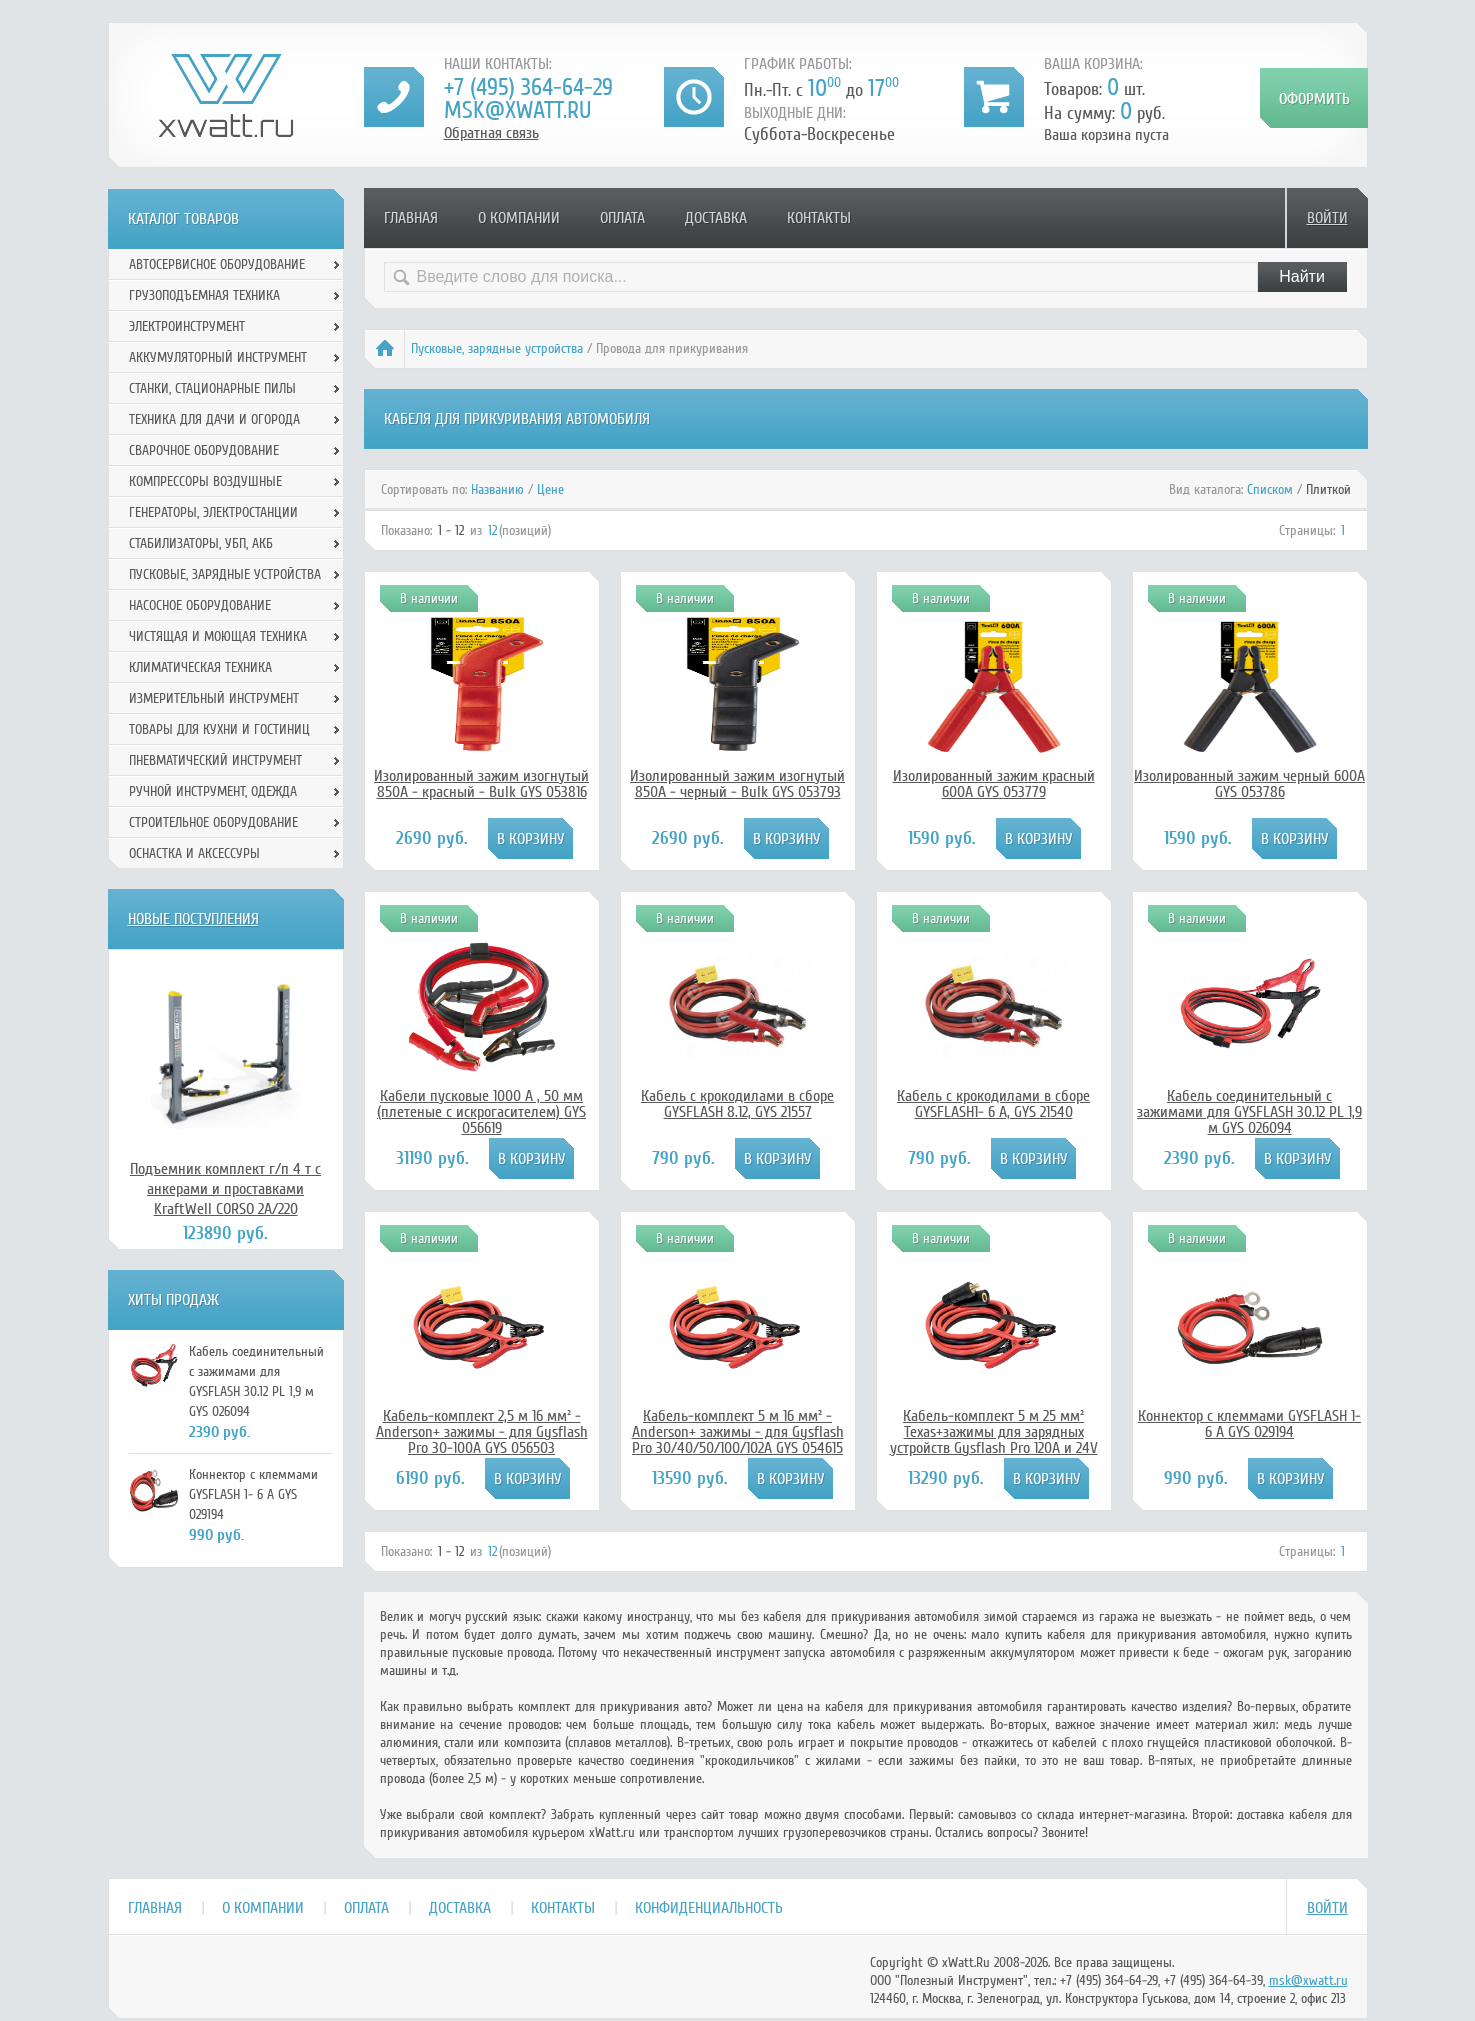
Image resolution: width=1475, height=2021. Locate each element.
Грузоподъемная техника (204, 295)
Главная (411, 218)
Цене (550, 489)
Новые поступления (193, 919)
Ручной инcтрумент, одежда (213, 791)
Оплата (622, 218)
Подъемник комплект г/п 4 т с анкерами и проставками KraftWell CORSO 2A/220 (225, 1189)
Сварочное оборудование (204, 450)
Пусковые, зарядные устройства (497, 348)
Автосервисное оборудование (217, 264)
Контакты (819, 218)
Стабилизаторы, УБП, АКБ (201, 543)
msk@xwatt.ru (517, 110)
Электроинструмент (187, 326)
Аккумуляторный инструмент (218, 357)
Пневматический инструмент (215, 760)
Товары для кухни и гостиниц (219, 729)
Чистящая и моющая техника (218, 636)
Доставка (716, 218)
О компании (519, 218)
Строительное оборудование (213, 822)
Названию (497, 489)
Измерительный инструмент (214, 698)
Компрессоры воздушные (205, 481)
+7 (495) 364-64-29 (528, 87)
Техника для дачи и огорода (214, 419)
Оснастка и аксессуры (194, 853)
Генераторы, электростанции (213, 512)
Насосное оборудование (200, 605)
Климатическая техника (200, 667)
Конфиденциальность (709, 1908)
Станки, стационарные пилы (212, 388)
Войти (1327, 218)
